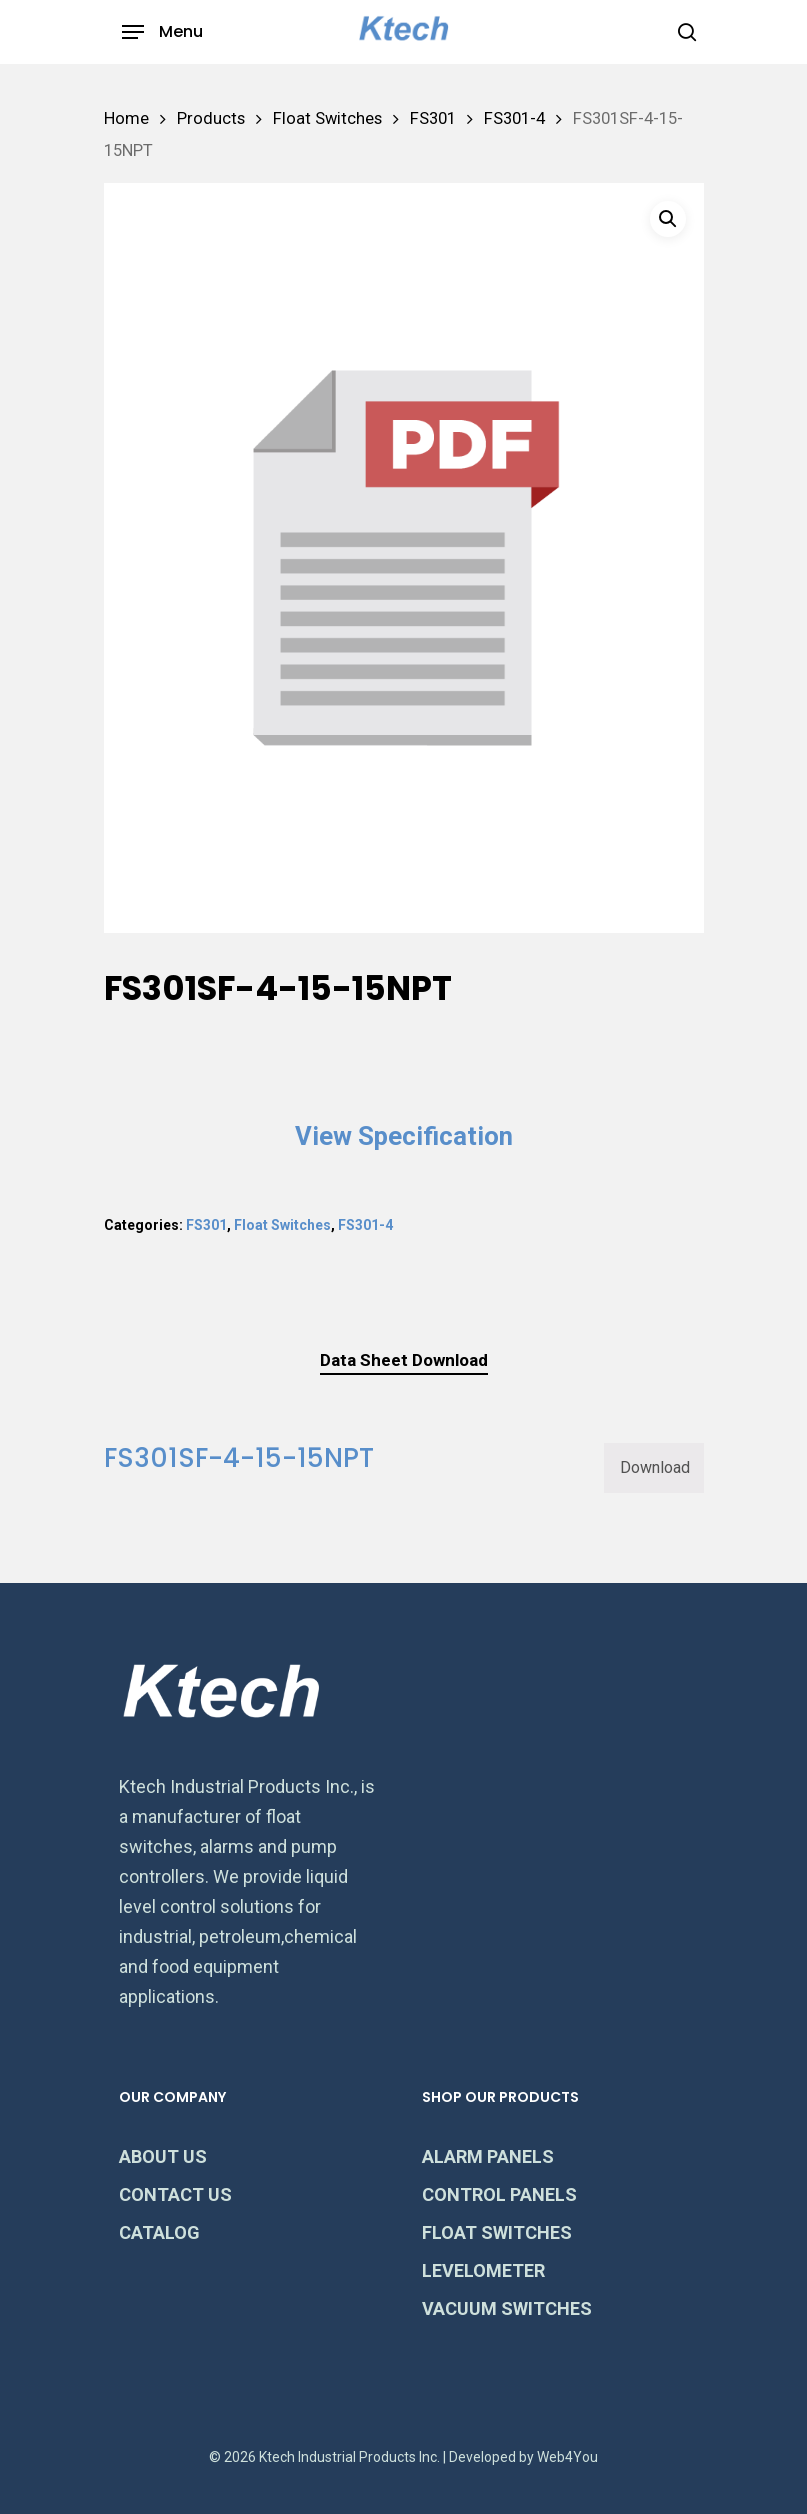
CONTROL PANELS (499, 2194)
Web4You (567, 2457)
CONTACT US (175, 2194)
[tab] (404, 1360)
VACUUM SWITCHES (507, 2308)
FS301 (433, 118)
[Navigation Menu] (162, 32)
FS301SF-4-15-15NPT (239, 1458)
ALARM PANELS (488, 2156)
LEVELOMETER (483, 2270)
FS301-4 (514, 118)
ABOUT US (163, 2156)
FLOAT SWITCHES (497, 2232)
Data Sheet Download (404, 1360)
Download (655, 1467)
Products (211, 118)
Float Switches (327, 118)
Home (126, 118)
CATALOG (159, 2232)
